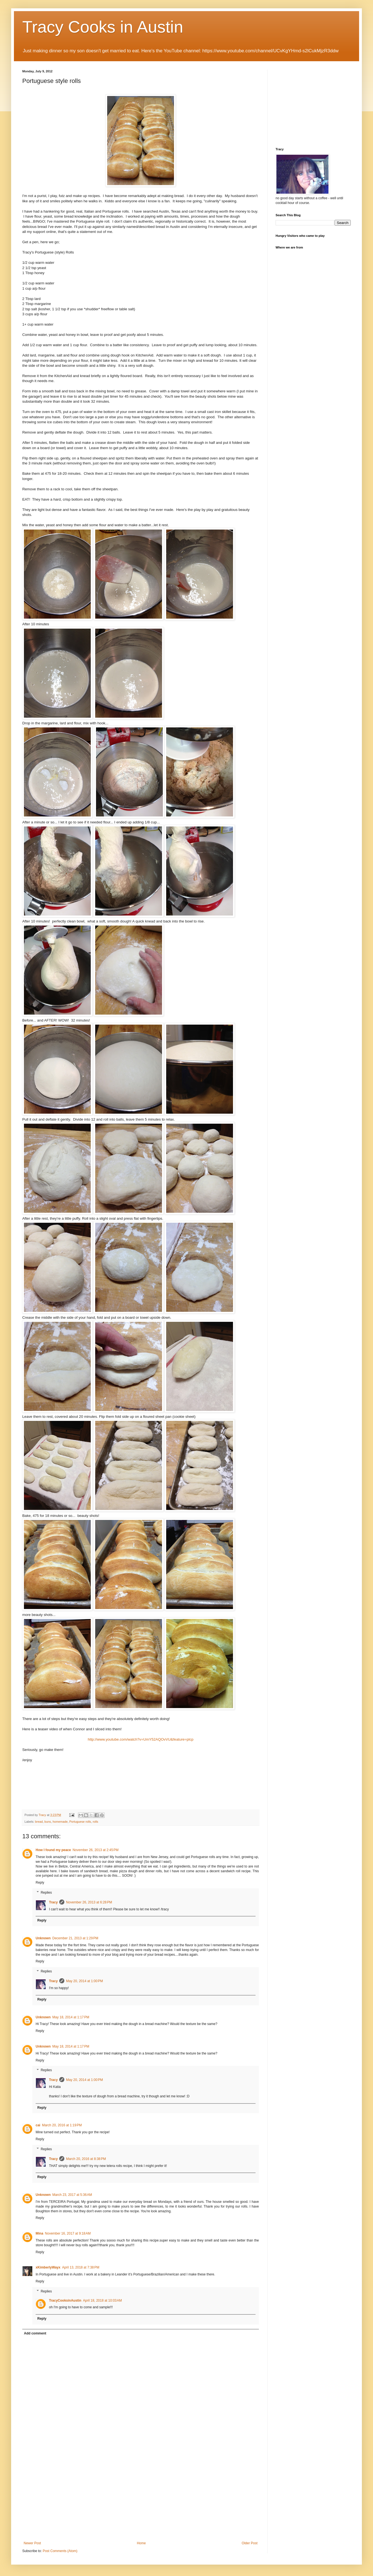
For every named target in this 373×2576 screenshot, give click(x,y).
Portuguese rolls (80, 1821)
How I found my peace (53, 1850)
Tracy (53, 1902)
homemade (60, 1821)
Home (141, 2543)
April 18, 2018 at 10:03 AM (102, 2300)
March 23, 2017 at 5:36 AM (72, 2195)
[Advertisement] (140, 2499)
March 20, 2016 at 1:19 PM (62, 2125)
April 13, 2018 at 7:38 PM (80, 2267)
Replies (46, 1893)
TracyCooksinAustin (65, 2300)
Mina (39, 2233)
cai (38, 2125)
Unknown (43, 1938)
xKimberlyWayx (48, 2267)
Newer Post (32, 2543)
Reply (40, 1882)
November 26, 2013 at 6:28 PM (89, 1902)
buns (47, 1821)
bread (39, 1821)
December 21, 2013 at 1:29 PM (75, 1938)
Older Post (249, 2543)
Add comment (35, 2333)
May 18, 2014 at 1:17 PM (70, 2017)
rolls (95, 1821)
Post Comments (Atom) (60, 2551)
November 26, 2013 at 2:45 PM (96, 1850)
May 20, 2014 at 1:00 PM (84, 1981)
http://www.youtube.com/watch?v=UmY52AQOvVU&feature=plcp (140, 1739)
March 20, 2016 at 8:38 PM (86, 2159)
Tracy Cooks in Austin (102, 27)
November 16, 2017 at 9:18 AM (67, 2233)
